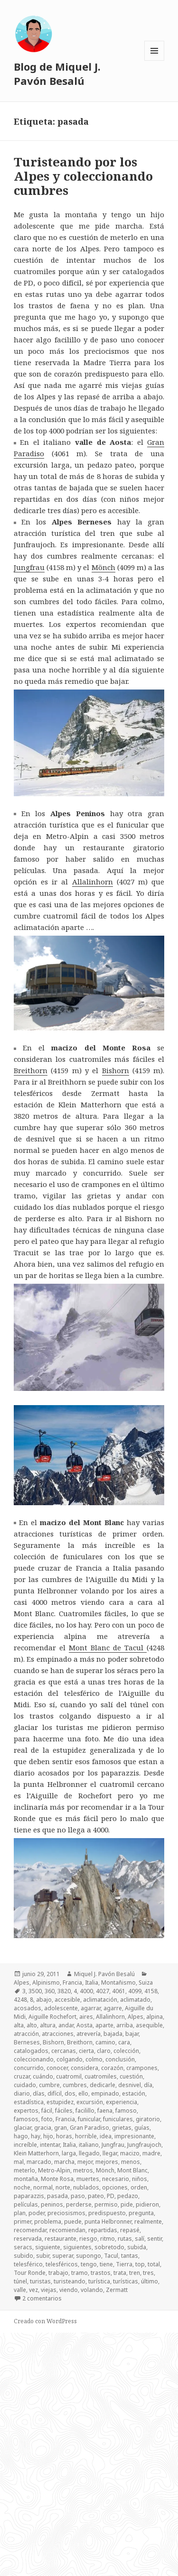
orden (139, 2187)
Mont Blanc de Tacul (108, 1647)
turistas (40, 2281)
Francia (72, 1982)
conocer (57, 2068)
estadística (29, 2102)
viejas (48, 2290)
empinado (105, 2093)
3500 (35, 1991)
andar (66, 2025)
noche (22, 2187)
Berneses (27, 2042)
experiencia (121, 2102)
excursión (89, 2102)
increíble (25, 2145)
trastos (101, 2273)
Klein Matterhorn (36, 2153)
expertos (26, 2111)
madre (151, 2153)
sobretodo (109, 2247)
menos (130, 2162)
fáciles (64, 2111)
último (149, 2281)
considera (84, 2068)
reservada (28, 2239)
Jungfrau (29, 567)
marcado (39, 2162)
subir (42, 2256)
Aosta (84, 2025)
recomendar (30, 2230)
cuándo (43, 2076)
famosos (26, 2119)
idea (106, 2136)
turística (99, 2281)
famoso (126, 2111)
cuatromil (69, 2076)
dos (70, 2093)
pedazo (127, 2196)
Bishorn (115, 1070)
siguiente (47, 2247)
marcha (64, 2162)
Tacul (111, 2256)
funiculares (118, 2119)
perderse (79, 2204)
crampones (142, 2068)
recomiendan (67, 2230)
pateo (96, 2196)
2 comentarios (42, 2298)
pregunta (141, 2213)
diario (22, 2093)
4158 (151, 1991)
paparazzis (29, 2196)
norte (63, 2187)
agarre (112, 2008)
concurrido (29, 2068)
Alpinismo (46, 1982)
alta (19, 2025)
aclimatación (100, 2000)
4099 (134, 1991)
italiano (89, 2145)
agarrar (91, 2008)
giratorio (148, 2119)
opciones (115, 2187)
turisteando (69, 2281)
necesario (115, 2179)
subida (136, 2247)
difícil (54, 2093)
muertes (87, 2179)
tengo (89, 2264)
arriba (124, 2025)
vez (33, 2290)
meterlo (24, 2170)
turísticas (125, 2281)
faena (104, 2111)
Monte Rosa (57, 2179)
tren (134, 2273)
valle (20, 2290)
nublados (86, 2187)
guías (142, 2128)
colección (126, 2051)
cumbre (49, 2085)
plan (20, 2213)
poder (36, 2213)
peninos (52, 2204)
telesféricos (62, 2264)
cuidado (25, 2085)
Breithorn (30, 1070)
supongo (88, 2256)
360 (50, 1991)
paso (78, 2196)
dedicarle (102, 2085)
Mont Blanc (132, 2170)
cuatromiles (100, 2076)
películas (26, 2204)
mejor (85, 2162)
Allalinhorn (92, 881)
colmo (94, 2059)
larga (69, 2153)
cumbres (75, 2085)
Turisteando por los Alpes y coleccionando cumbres (83, 176)
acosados (27, 2008)
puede (73, 2221)
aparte (104, 2025)
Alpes (21, 1982)
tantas (129, 2256)
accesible (67, 2000)
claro (104, 2051)
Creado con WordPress (45, 2321)
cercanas (63, 2051)
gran (60, 2128)
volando (92, 2290)
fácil (46, 2111)
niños (139, 2179)
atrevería (88, 2034)
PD (110, 2196)
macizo (130, 2153)
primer (22, 2221)
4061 (118, 1991)
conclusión (120, 2059)
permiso (106, 2204)
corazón (112, 2068)
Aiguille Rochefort (52, 2017)
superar (62, 2256)
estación (133, 2093)
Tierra (124, 2264)
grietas (121, 2128)
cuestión (131, 2076)
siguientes (77, 2247)
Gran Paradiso (89, 2128)
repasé (130, 2230)
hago (21, 2136)
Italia (91, 1982)
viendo (68, 2290)
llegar (110, 2153)
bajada (112, 2034)
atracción (26, 2034)
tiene (106, 2264)
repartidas (102, 2230)
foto (47, 2119)
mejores (106, 2162)
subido (23, 2256)
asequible (149, 2025)
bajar (132, 2034)
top (140, 2264)
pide (127, 2204)
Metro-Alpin (54, 2170)
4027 (102, 1991)
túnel (20, 2281)
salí (139, 2239)
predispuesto (107, 2213)
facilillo (84, 2111)
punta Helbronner (107, 2221)
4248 (20, 2000)
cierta (86, 2051)
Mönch (103, 567)
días (39, 2093)
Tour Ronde (30, 2273)
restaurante (60, 2239)
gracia (42, 2128)
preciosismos (66, 2213)
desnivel (129, 2085)
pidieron (147, 2204)
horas (64, 2136)
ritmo (107, 2239)
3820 (64, 1991)
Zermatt (117, 2290)
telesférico (28, 2264)
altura (48, 2025)
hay (35, 2136)
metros (83, 2170)
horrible (86, 2136)
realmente (148, 2221)
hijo (48, 2136)
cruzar (22, 2076)
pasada (57, 2196)
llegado (89, 2153)
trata (119, 2273)
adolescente (61, 2008)
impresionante (134, 2136)
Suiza (146, 1982)
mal (19, 2162)
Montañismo (118, 1982)
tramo (79, 2273)
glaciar (22, 2128)
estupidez (60, 2102)
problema (47, 2221)
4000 (86, 1991)
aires (86, 2017)
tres (148, 2273)
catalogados (31, 2051)
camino (105, 2042)
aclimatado (135, 2000)
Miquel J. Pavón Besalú (104, 1974)
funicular (89, 2119)
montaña (26, 2179)
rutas (125, 2239)
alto (32, 2025)
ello (83, 2093)
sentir (154, 2239)
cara (124, 2042)
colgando (69, 2059)
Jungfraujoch (144, 2145)
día (148, 2085)
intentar (50, 2145)
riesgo (88, 2239)
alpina (154, 2017)
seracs (23, 2247)
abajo (44, 2000)
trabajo (58, 2273)
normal (43, 2187)
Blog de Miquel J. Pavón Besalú (57, 73)
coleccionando (34, 2059)
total (154, 2264)
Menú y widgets (154, 60)
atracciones (58, 2034)
